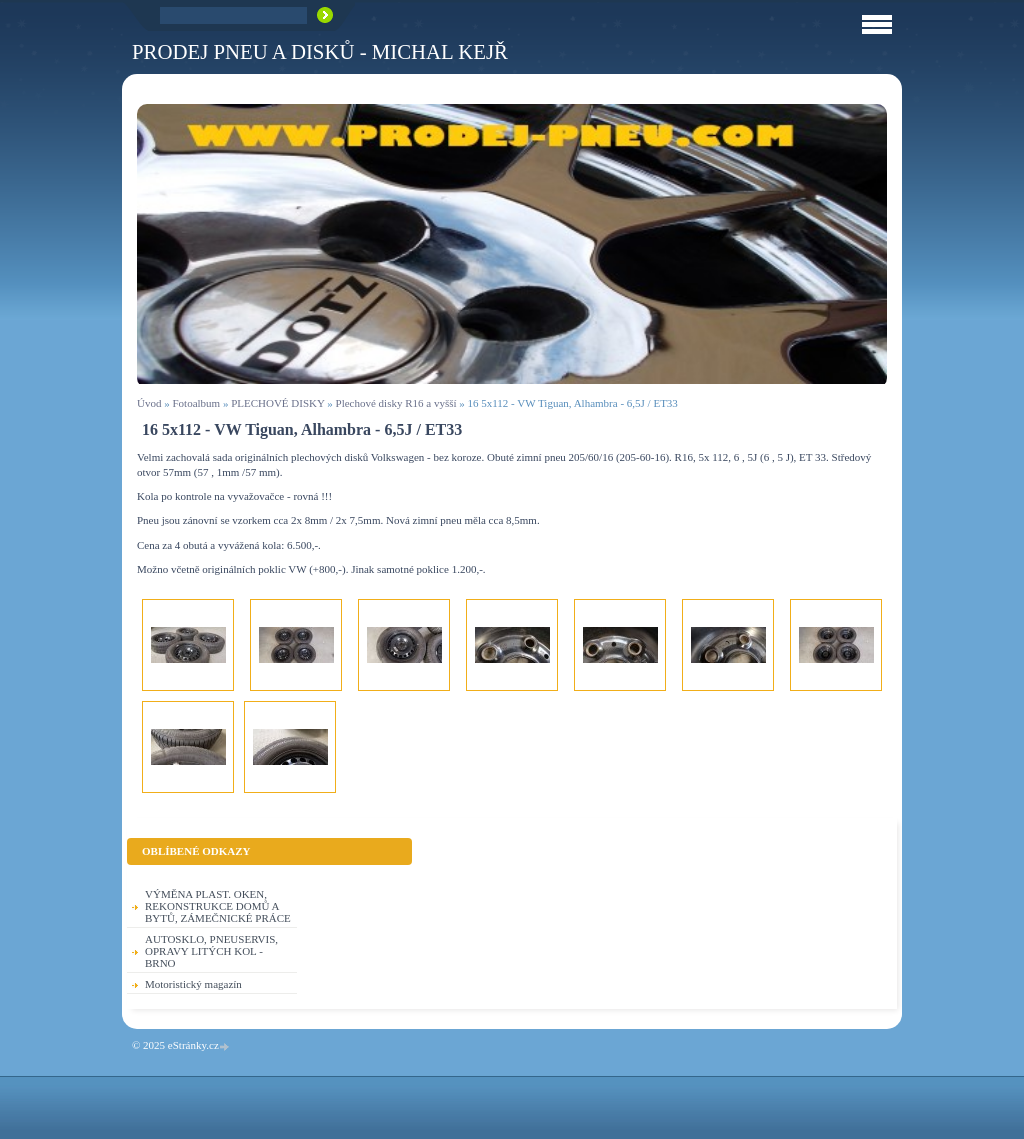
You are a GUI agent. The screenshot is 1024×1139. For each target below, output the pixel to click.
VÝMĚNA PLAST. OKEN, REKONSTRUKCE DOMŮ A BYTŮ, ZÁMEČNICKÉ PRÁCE (218, 906)
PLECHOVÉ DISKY (277, 403)
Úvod (149, 403)
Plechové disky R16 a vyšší (396, 403)
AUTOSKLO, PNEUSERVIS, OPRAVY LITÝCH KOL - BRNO (211, 951)
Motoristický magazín (193, 984)
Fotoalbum (196, 403)
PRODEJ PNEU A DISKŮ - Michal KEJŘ (320, 51)
